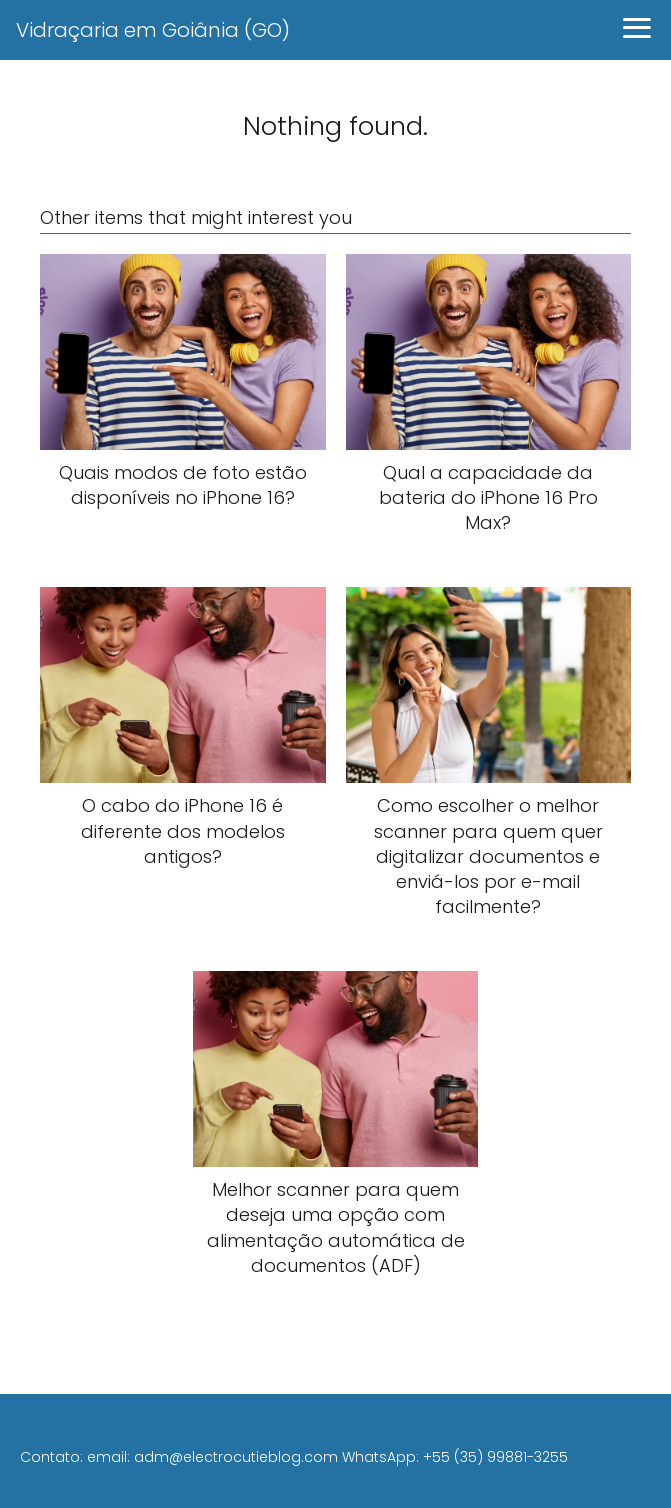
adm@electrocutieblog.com (236, 1457)
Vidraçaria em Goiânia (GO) (153, 30)
